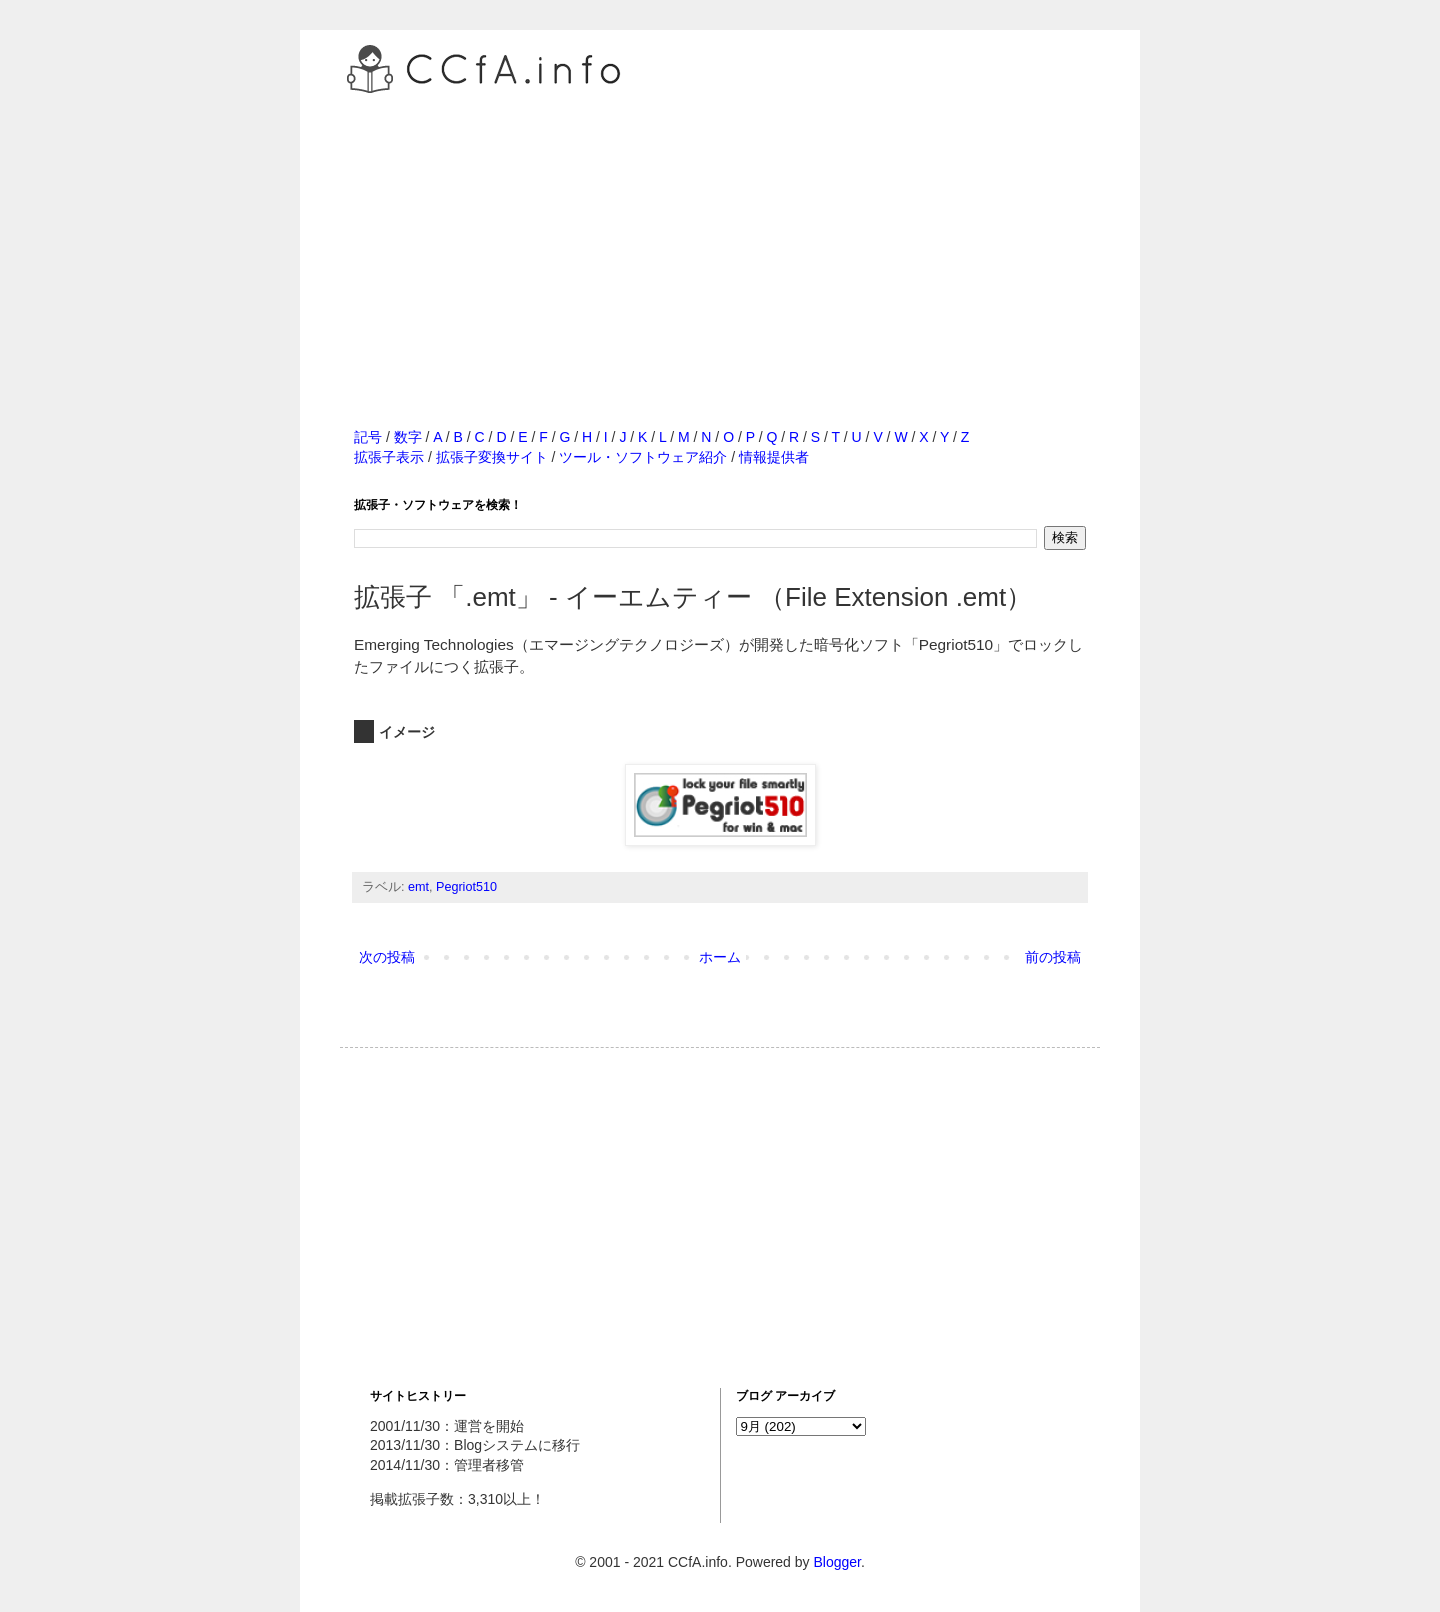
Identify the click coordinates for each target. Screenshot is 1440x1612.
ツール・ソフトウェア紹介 (643, 457)
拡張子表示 (389, 457)
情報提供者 (774, 457)
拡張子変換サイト (492, 457)
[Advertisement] (720, 239)
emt (418, 887)
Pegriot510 (466, 887)
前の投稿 (1053, 957)
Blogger (836, 1562)
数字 (408, 437)
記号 (368, 437)
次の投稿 (387, 957)
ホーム (720, 957)
